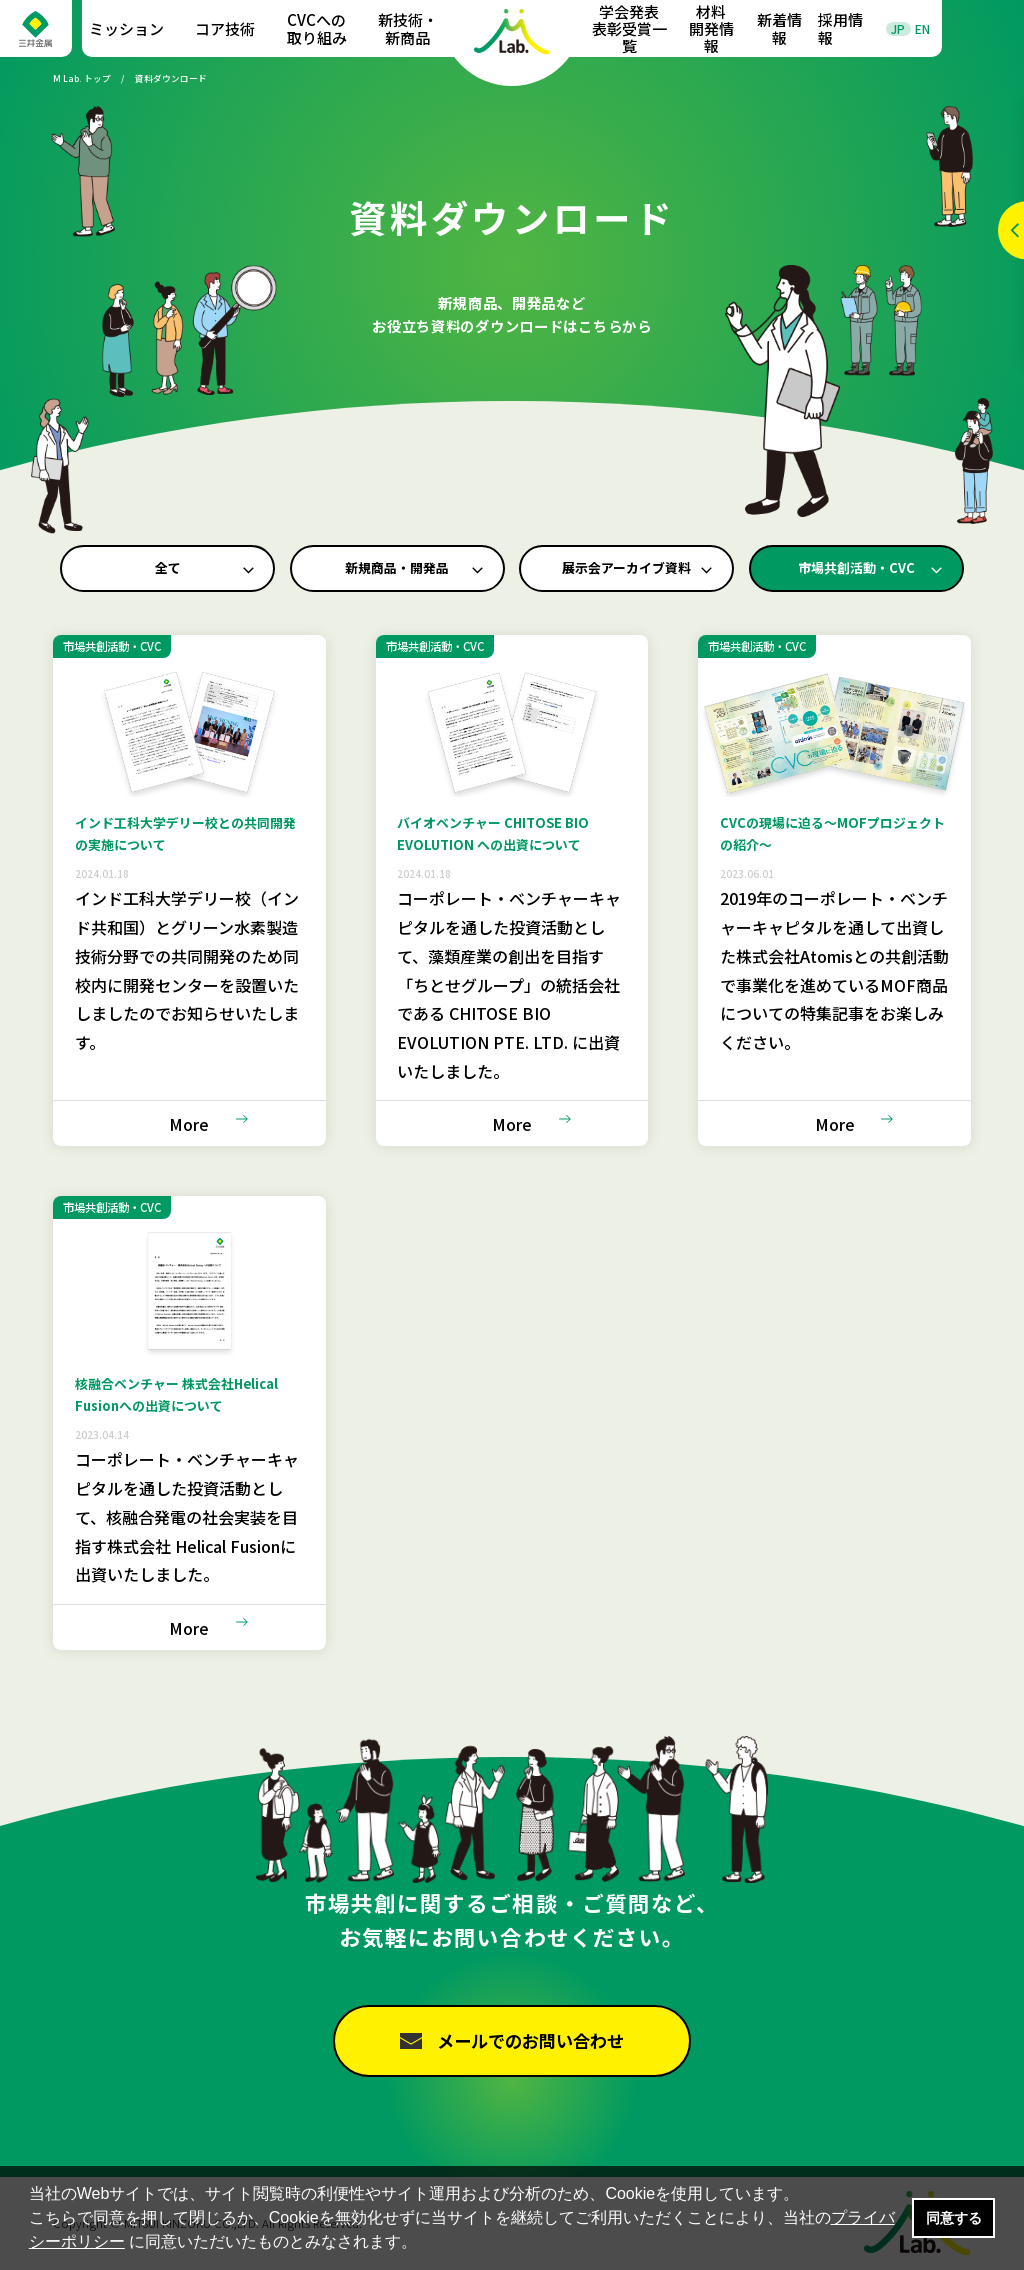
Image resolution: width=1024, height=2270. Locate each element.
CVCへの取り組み (317, 28)
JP (898, 29)
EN (922, 29)
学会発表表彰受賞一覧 (629, 29)
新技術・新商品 (408, 28)
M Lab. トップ (82, 78)
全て (168, 568)
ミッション (126, 28)
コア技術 (225, 28)
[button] (425, 2244)
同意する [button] (954, 2218)
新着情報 (779, 28)
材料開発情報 (711, 29)
